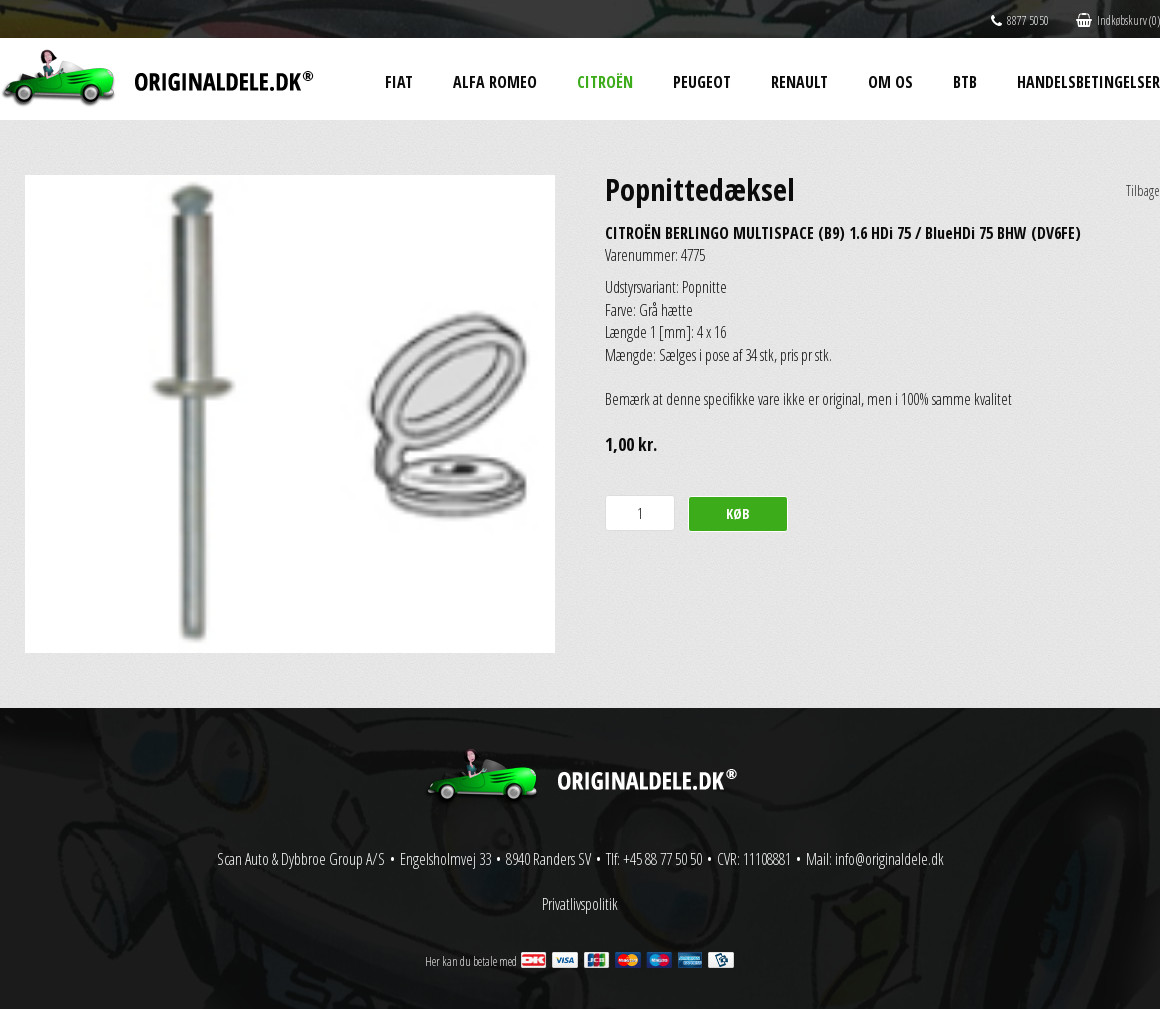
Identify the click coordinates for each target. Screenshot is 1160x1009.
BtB (965, 82)
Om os (890, 82)
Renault (799, 82)
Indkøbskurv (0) (1118, 20)
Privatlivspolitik (580, 904)
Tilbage (1143, 190)
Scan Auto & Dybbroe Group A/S (301, 859)
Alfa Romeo (495, 82)
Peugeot (702, 82)
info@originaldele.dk (889, 859)
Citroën (605, 82)
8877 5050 (1020, 20)
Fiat (399, 82)
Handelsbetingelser (1088, 82)
